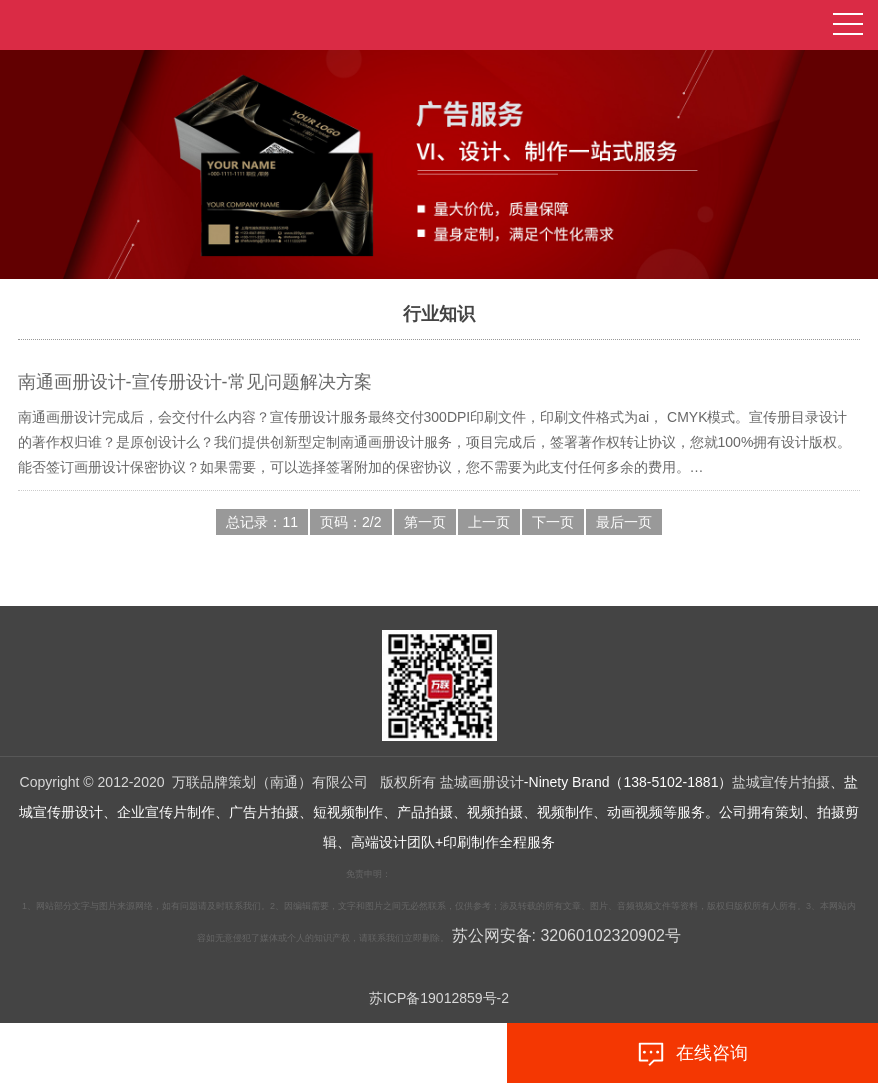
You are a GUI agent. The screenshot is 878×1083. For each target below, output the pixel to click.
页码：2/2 (350, 522)
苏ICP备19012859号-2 (439, 998)
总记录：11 (262, 522)
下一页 (553, 522)
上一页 (489, 522)
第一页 (425, 522)
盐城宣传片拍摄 (781, 782)
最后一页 (624, 522)
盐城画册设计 (482, 782)
